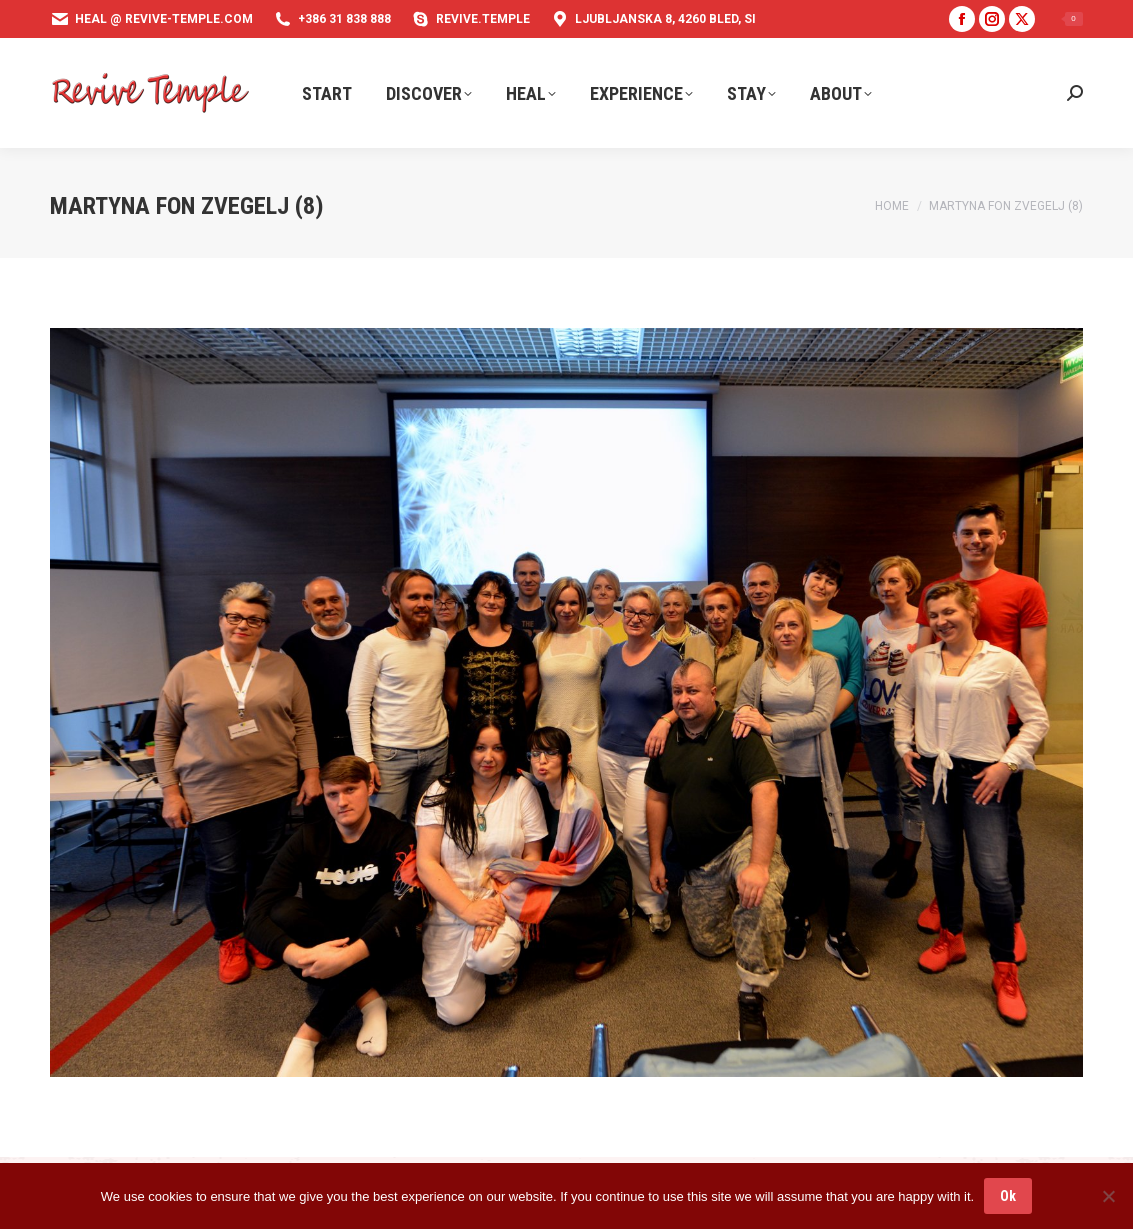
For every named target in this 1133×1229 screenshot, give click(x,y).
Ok (1008, 1196)
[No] (1108, 1196)
